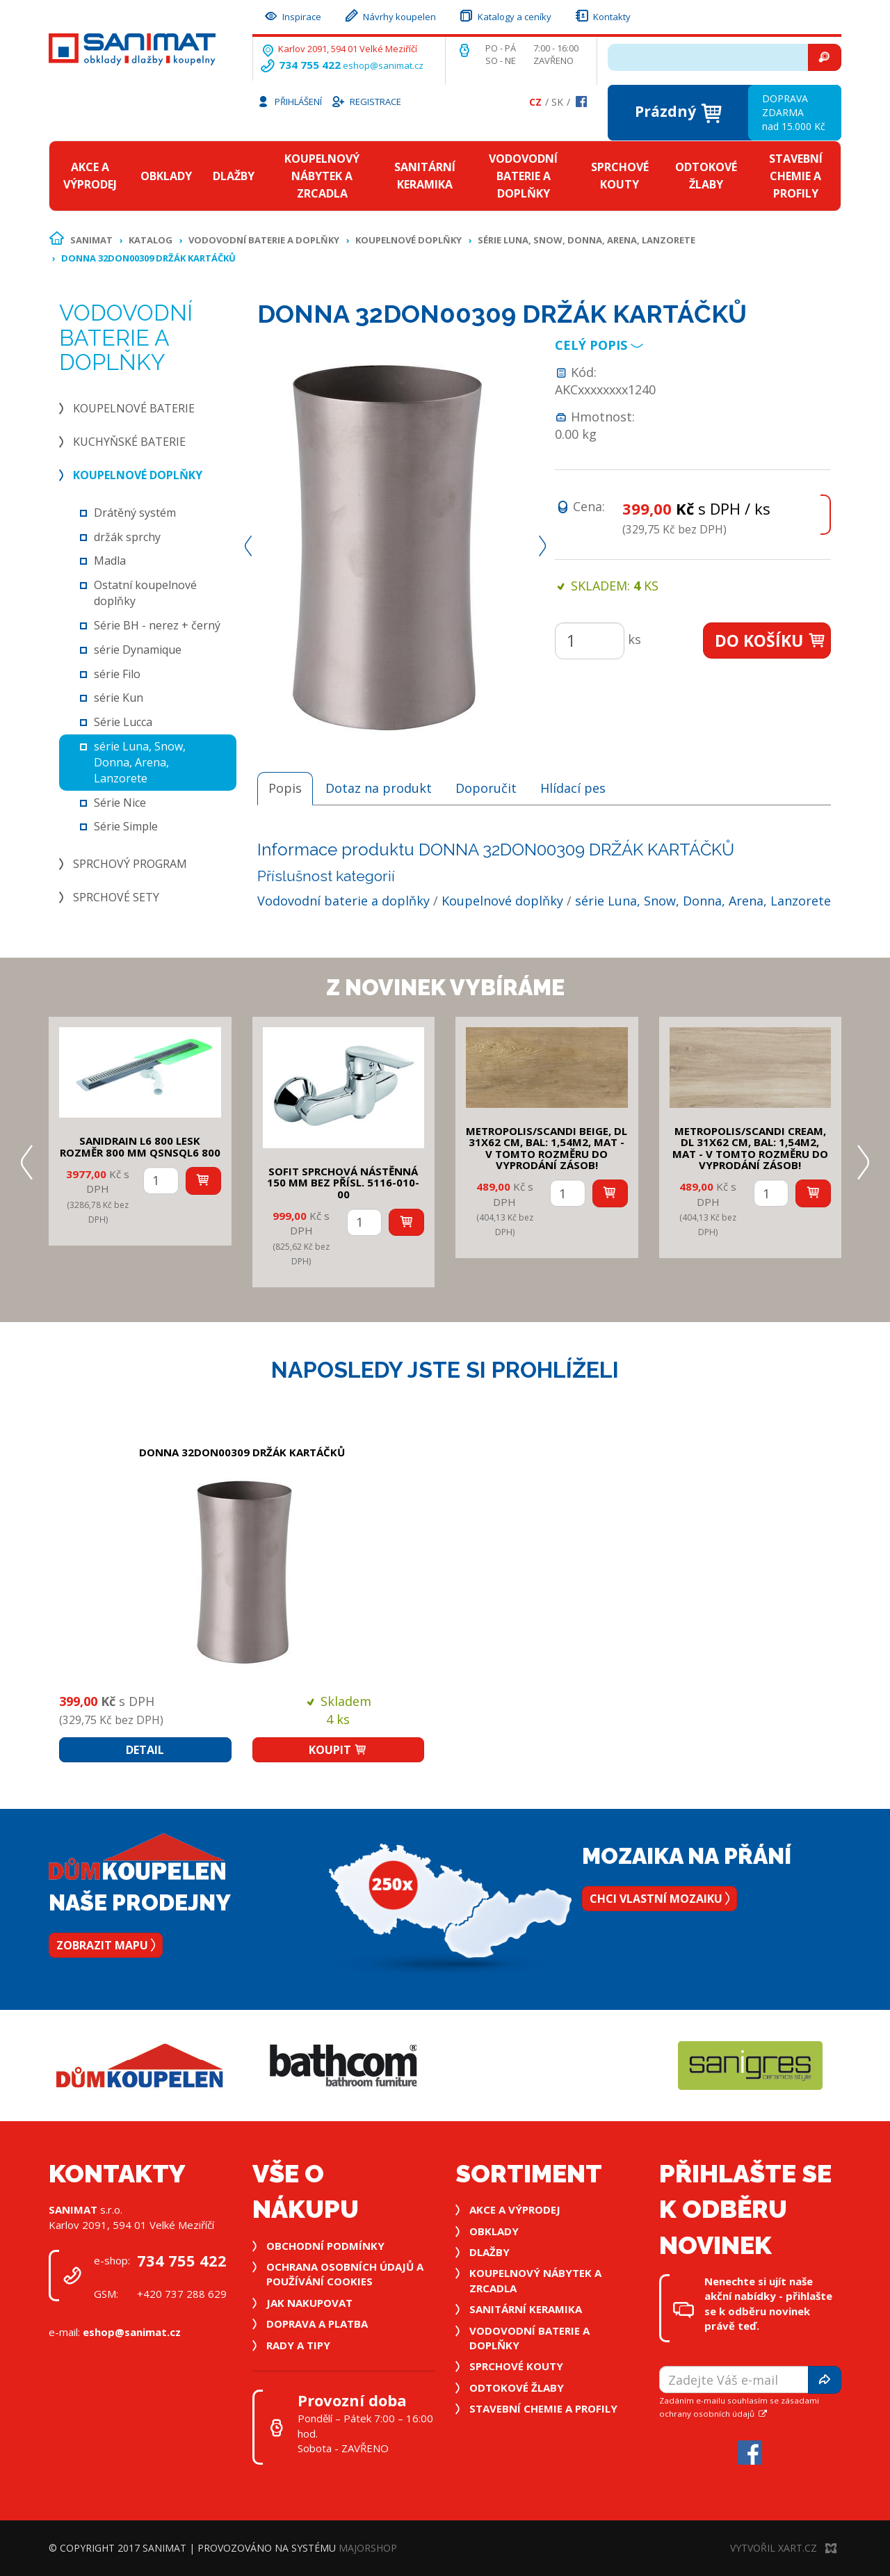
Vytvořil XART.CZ (783, 2547)
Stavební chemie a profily (796, 176)
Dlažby (233, 176)
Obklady (166, 176)
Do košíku (771, 640)
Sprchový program (130, 863)
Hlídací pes (573, 788)
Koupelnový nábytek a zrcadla (321, 176)
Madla (110, 560)
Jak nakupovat (309, 2303)
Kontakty (602, 15)
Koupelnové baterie (134, 408)
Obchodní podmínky (325, 2246)
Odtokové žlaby (706, 175)
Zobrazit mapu (105, 1945)
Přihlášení (289, 100)
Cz (535, 101)
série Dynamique (137, 649)
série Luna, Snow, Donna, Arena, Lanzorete (586, 240)
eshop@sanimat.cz (383, 65)
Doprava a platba (317, 2324)
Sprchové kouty (620, 175)
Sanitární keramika (424, 175)
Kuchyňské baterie (129, 441)
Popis (285, 788)
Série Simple (126, 826)
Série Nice (120, 802)
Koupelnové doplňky (408, 240)
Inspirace (292, 15)
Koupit (338, 1749)
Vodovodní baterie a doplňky (523, 176)
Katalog (150, 240)
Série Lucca (123, 722)
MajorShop (368, 2547)
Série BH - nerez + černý (157, 625)
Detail (145, 1749)
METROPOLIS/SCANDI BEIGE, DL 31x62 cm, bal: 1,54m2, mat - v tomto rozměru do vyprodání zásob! (546, 1148)
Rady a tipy (298, 2345)
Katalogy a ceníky (504, 15)
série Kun (118, 697)
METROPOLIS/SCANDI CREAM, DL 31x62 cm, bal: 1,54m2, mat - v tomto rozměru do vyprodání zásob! (750, 1148)
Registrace (365, 100)
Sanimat (91, 240)
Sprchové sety (116, 897)
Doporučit (486, 788)
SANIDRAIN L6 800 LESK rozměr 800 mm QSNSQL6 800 (140, 1146)
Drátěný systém (135, 512)
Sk (557, 101)
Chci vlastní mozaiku (659, 1898)
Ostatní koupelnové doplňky (145, 593)
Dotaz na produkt (378, 788)
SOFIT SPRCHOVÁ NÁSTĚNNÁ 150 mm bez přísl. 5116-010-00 (343, 1182)
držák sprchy (127, 537)
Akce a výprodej (90, 175)
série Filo (117, 674)
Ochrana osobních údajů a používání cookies (344, 2274)
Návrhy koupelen (389, 15)
